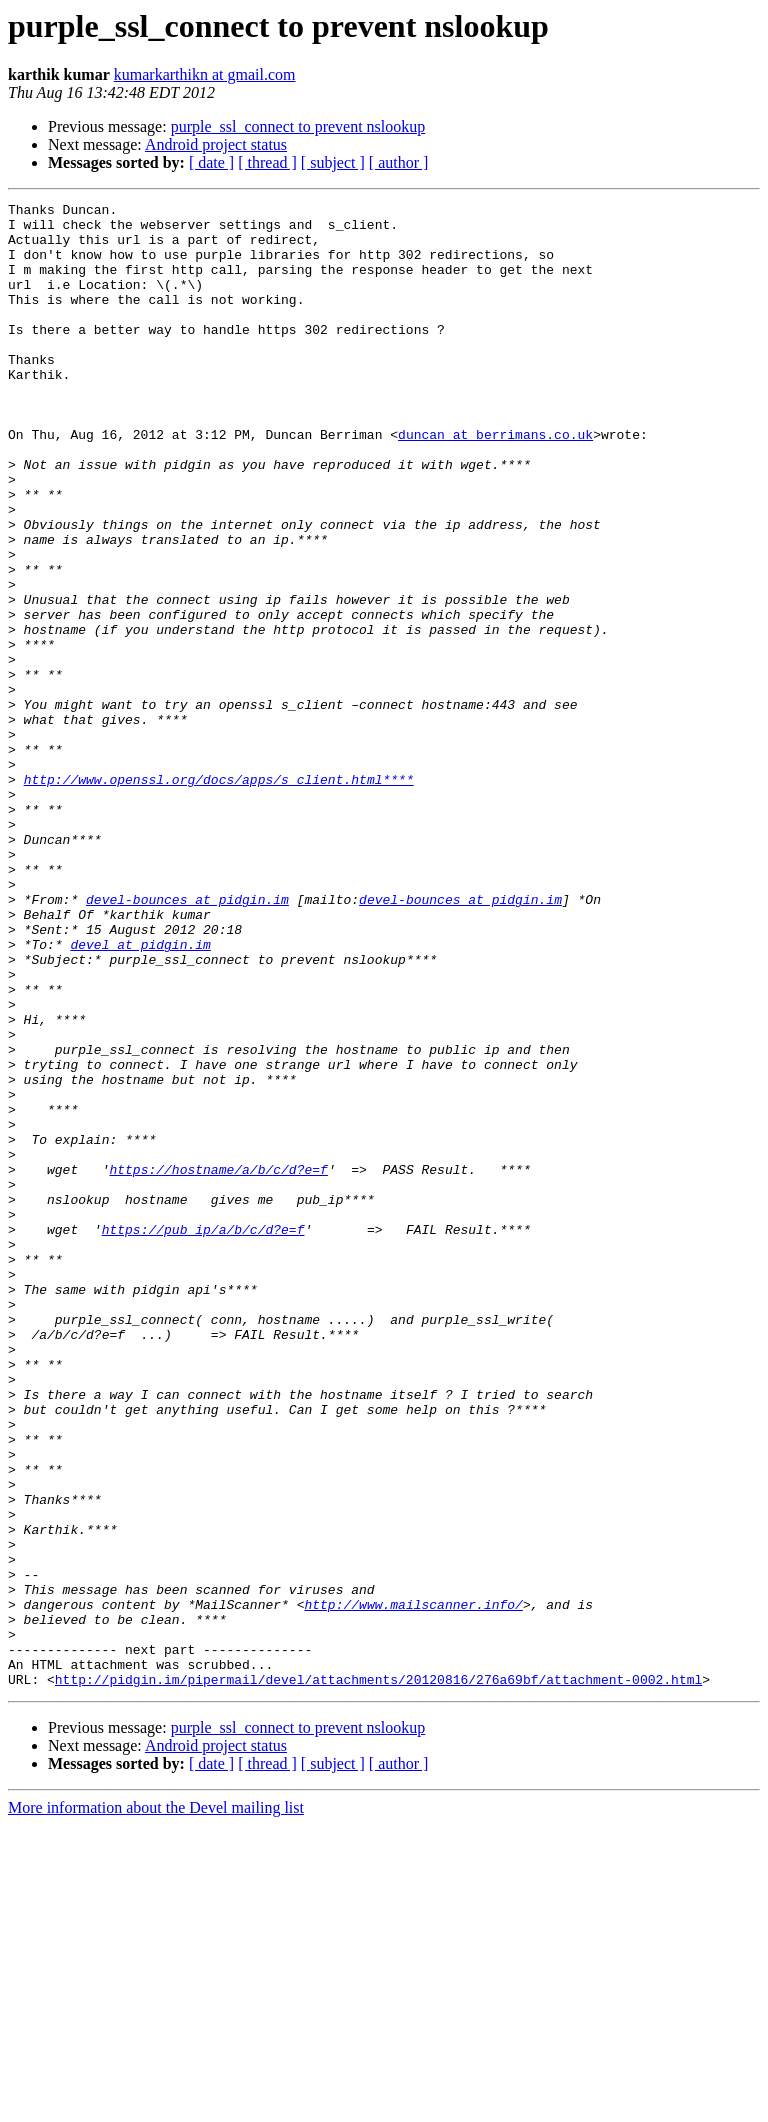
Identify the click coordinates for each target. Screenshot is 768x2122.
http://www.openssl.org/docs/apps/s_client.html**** (219, 896)
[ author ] (399, 162)
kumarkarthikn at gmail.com (205, 74)
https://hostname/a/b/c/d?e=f (218, 1364)
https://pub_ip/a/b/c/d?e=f (203, 1436)
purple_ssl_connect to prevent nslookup (298, 126)
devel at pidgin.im (140, 1094)
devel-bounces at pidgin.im (187, 1040)
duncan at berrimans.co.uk (495, 482)
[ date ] (211, 162)
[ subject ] (333, 162)
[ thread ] (267, 162)
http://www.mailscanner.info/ (413, 1886)
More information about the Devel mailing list (156, 2104)
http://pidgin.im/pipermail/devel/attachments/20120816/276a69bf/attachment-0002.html (378, 1976)
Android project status (216, 144)
